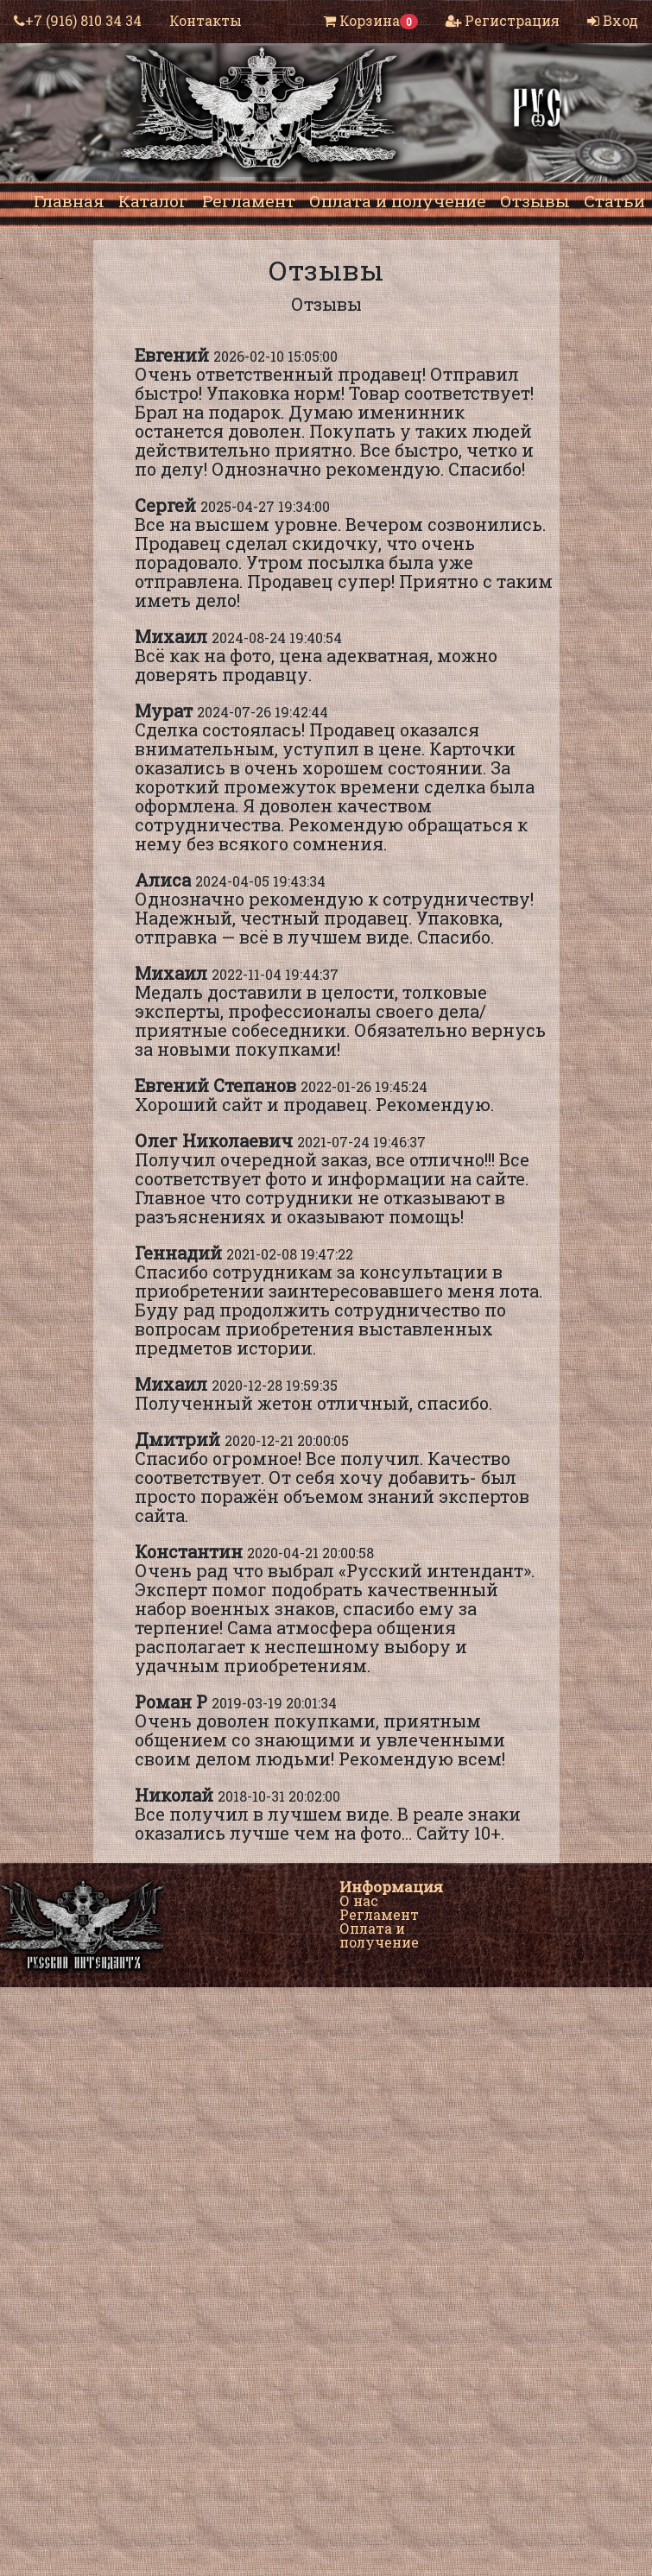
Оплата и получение (379, 1935)
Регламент (379, 1915)
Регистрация (503, 20)
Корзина (370, 20)
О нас (358, 1901)
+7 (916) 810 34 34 (78, 20)
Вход (612, 20)
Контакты (205, 20)
